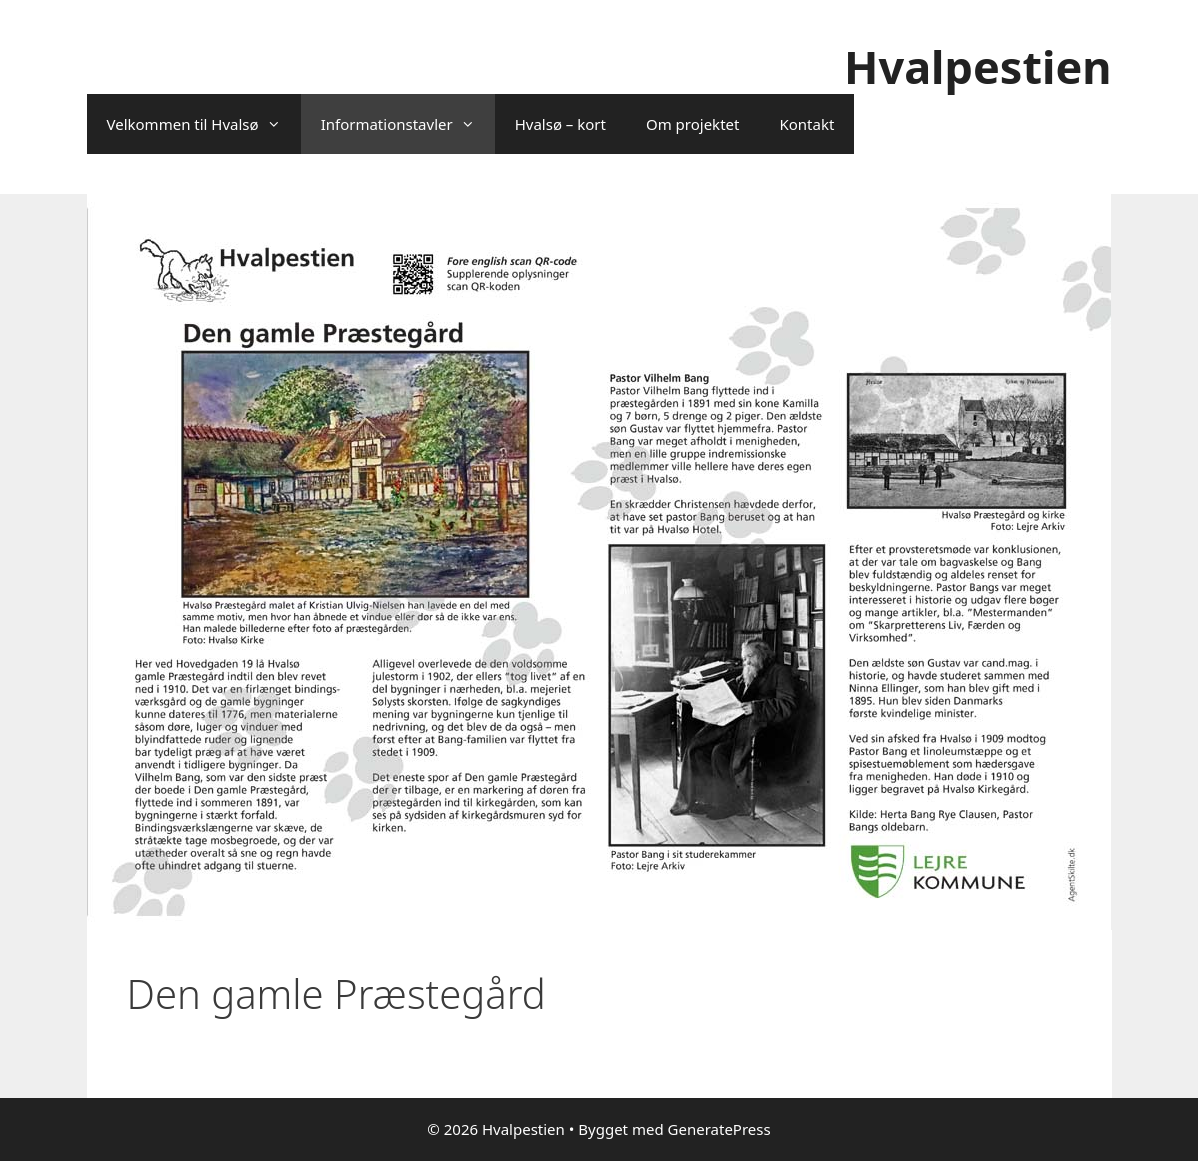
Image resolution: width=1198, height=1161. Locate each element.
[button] (280, 124)
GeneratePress (719, 1129)
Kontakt (806, 124)
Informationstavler (408, 124)
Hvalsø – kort (560, 124)
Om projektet (692, 124)
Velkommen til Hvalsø (204, 124)
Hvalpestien (977, 66)
